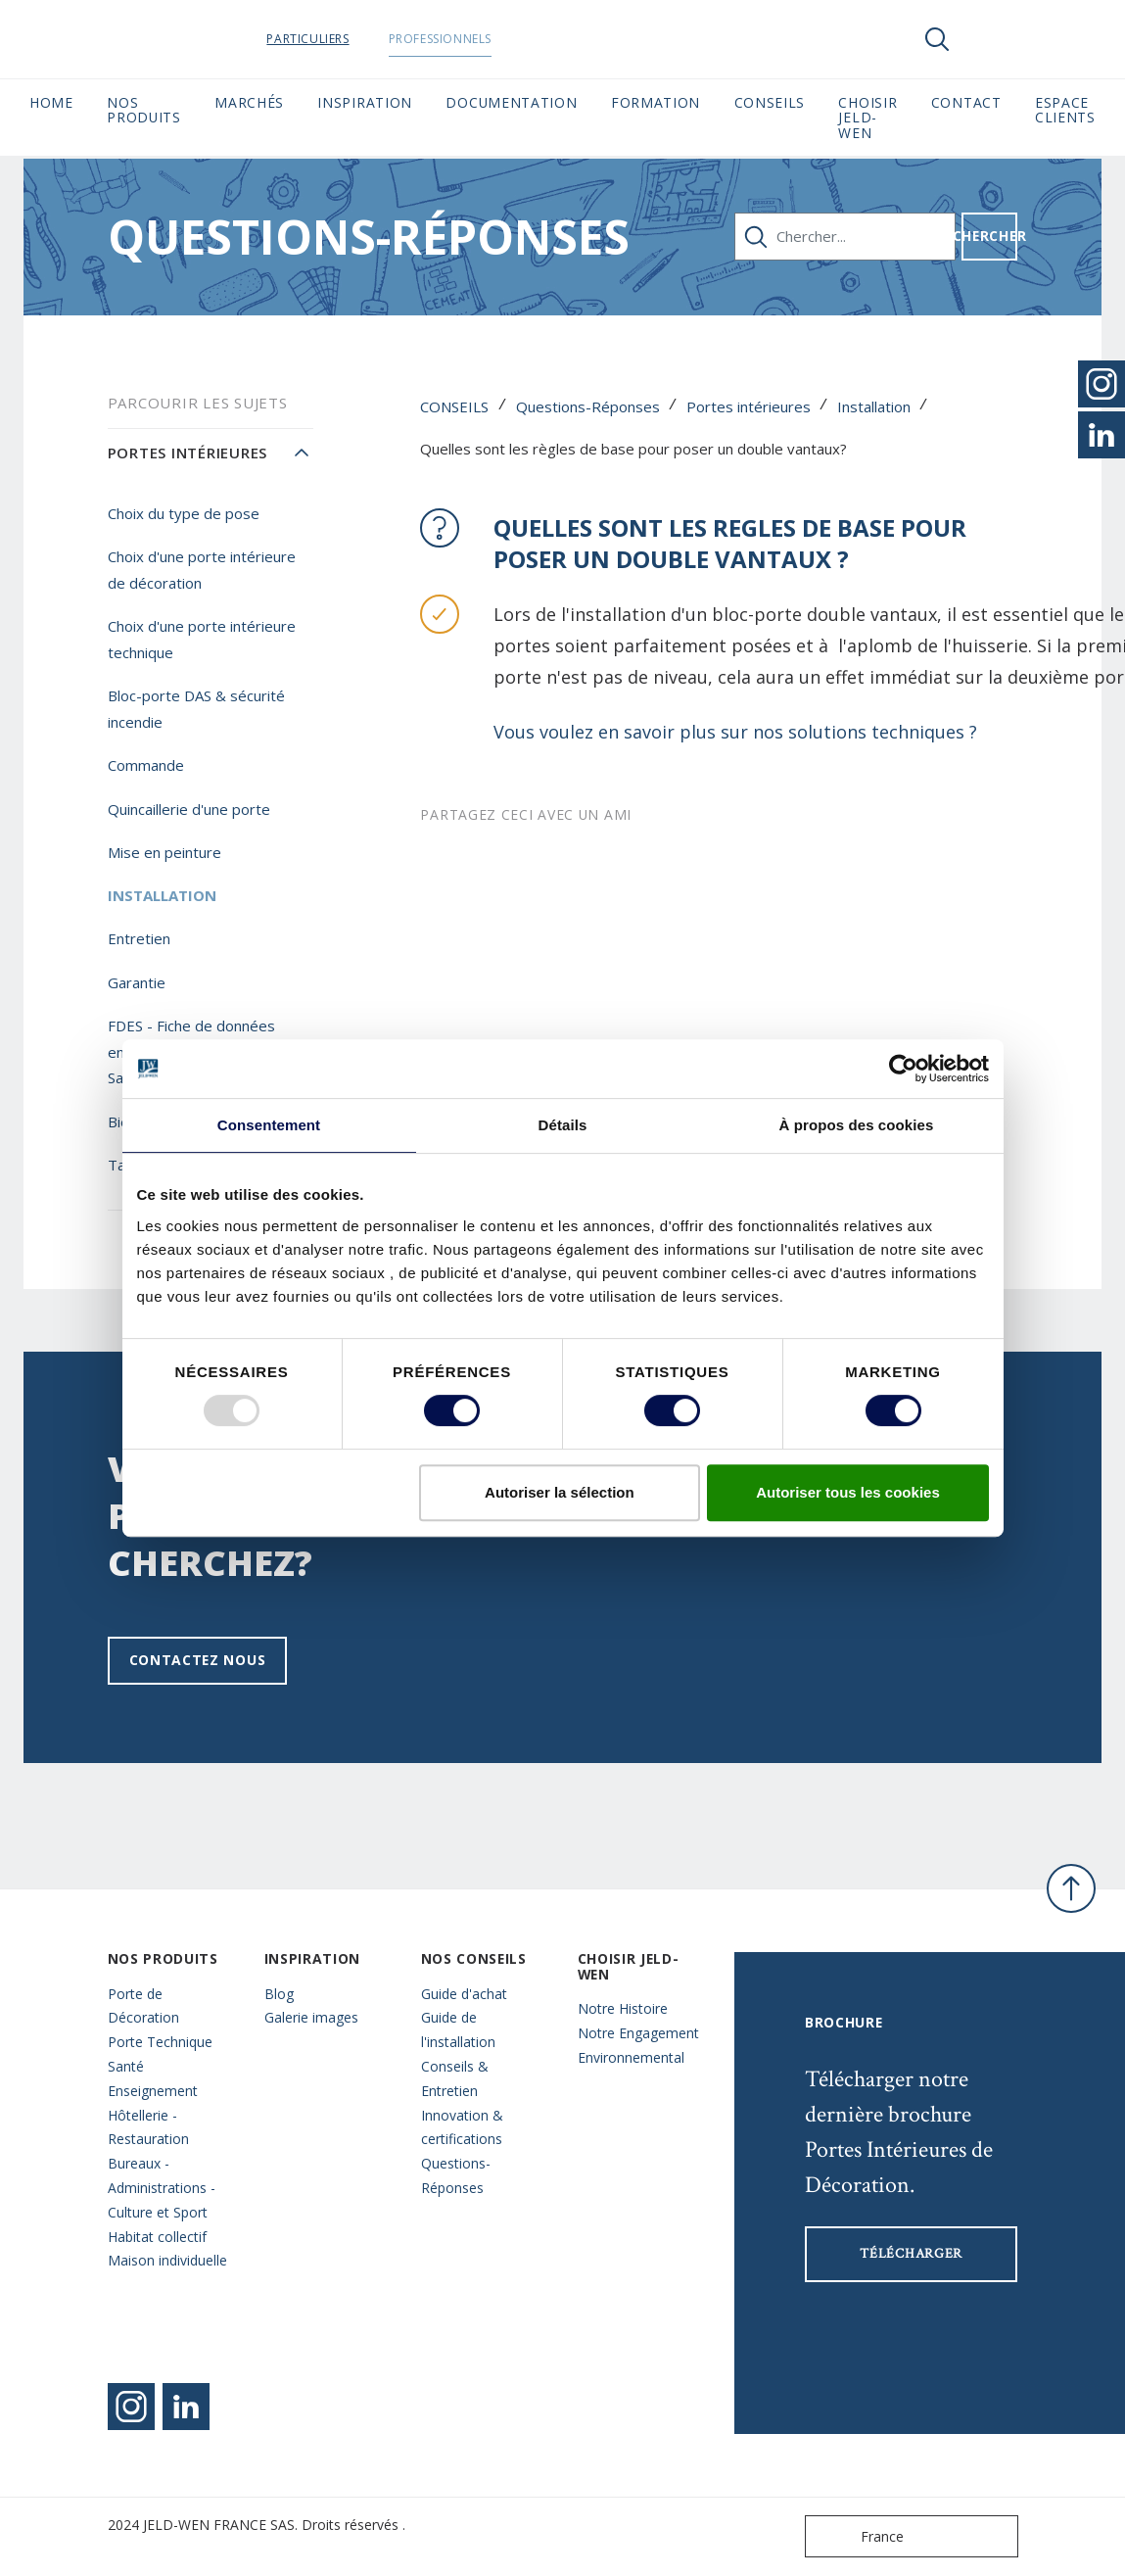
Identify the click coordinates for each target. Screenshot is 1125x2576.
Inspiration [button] (364, 102)
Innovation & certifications (462, 2127)
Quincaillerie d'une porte (189, 809)
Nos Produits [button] (144, 109)
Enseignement (153, 2090)
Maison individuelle (167, 2260)
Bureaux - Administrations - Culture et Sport (161, 2187)
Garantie (136, 982)
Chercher (989, 235)
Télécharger (911, 2254)
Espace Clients (1065, 109)
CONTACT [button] (966, 102)
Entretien (139, 938)
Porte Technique (160, 2041)
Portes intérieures (748, 406)
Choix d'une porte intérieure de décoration (202, 570)
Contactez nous (197, 1659)
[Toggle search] (937, 39)
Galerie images (311, 2017)
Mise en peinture (164, 852)
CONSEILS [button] (770, 102)
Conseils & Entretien (455, 2078)
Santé (126, 2066)
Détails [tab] (563, 1125)
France (859, 2536)
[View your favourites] (995, 39)
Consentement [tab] (268, 1125)
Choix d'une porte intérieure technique (202, 639)
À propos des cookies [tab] (856, 1125)
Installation (874, 406)
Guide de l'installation (458, 2029)
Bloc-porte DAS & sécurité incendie (196, 709)
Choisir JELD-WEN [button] (867, 117)
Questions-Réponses (588, 406)
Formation (655, 102)
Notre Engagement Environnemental (638, 2045)
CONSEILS (454, 406)
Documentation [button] (511, 102)
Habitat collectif (157, 2236)
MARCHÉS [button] (249, 102)
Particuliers (335, 38)
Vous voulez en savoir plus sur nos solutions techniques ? (737, 731)
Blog (279, 1993)
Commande (146, 765)
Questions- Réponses (456, 2175)
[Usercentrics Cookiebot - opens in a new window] (903, 1068)
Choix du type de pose (183, 513)
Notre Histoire (623, 2008)
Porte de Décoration (143, 2005)
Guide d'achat (464, 1993)
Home (51, 102)
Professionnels (466, 38)
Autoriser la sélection (559, 1492)
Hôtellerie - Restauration (148, 2127)
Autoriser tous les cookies (848, 1492)
